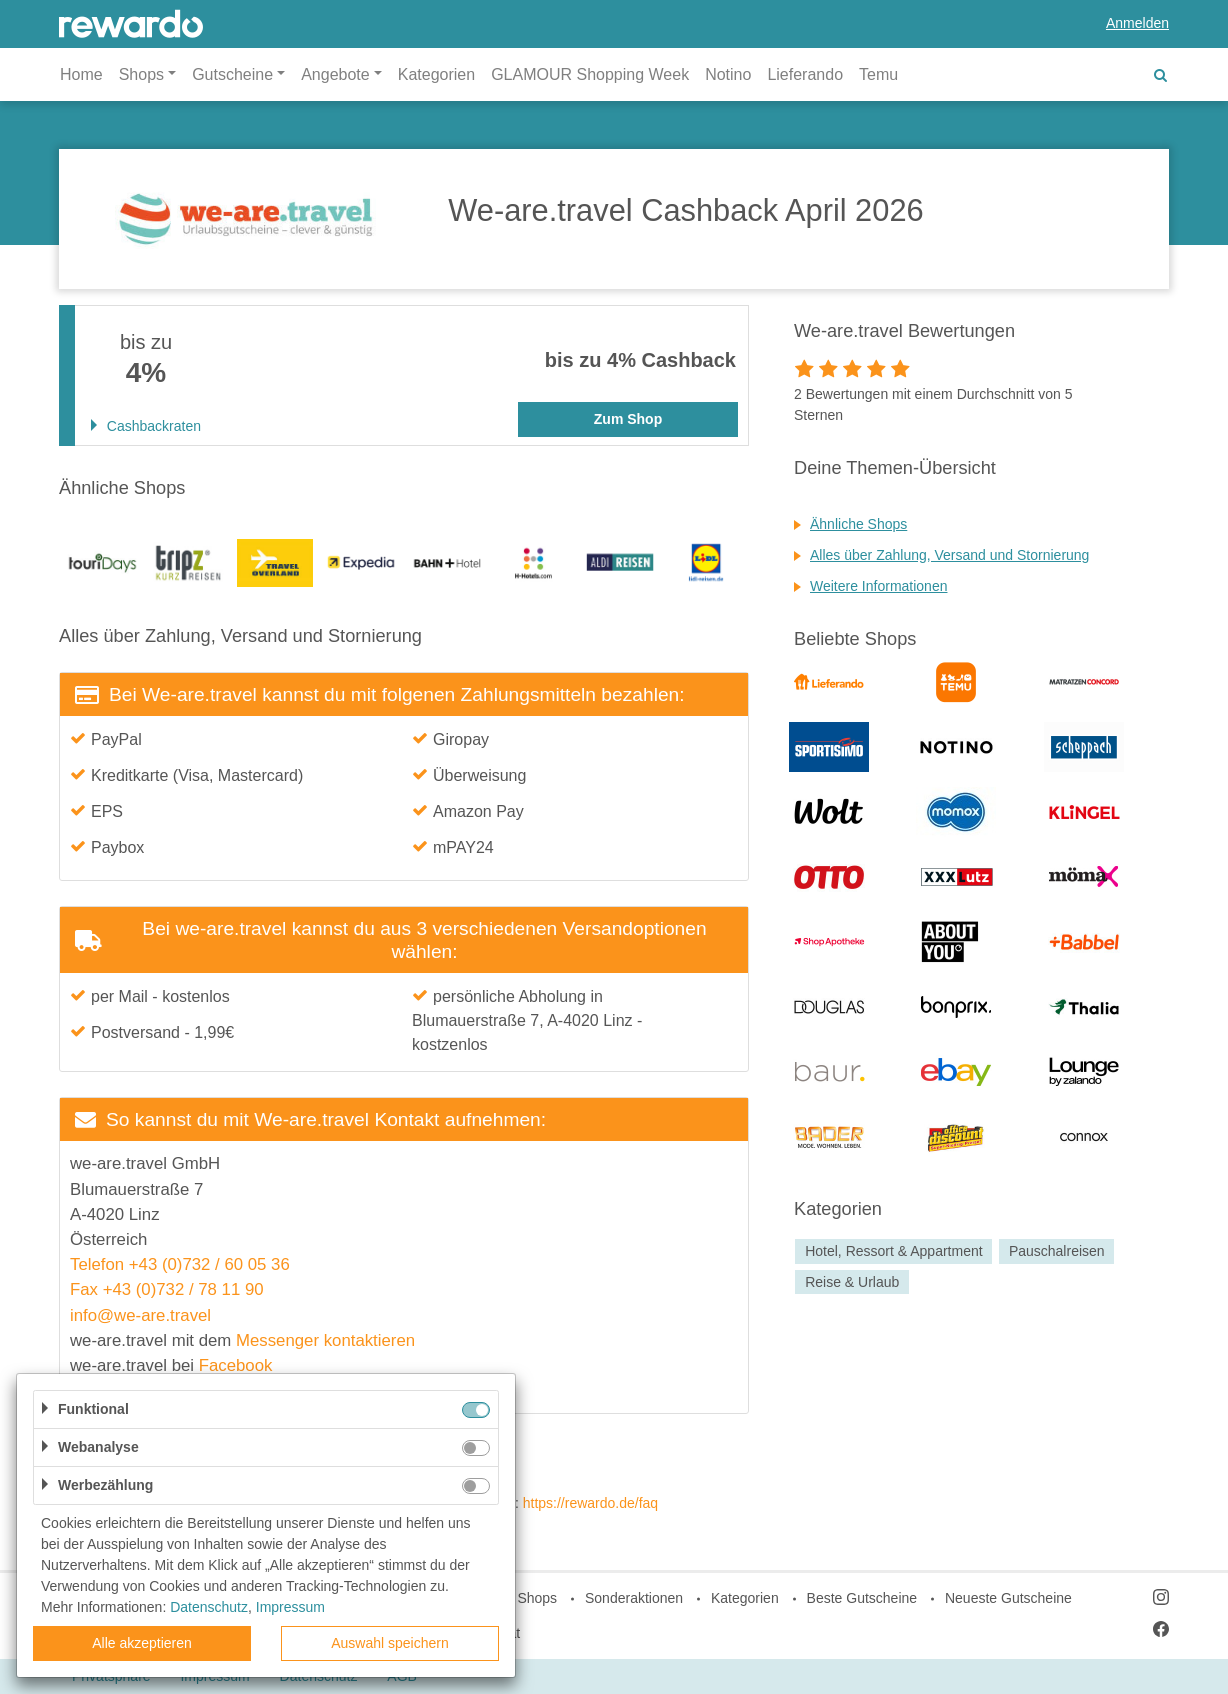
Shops (537, 1598)
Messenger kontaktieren (325, 1340)
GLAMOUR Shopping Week (590, 74)
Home (81, 74)
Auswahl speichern (390, 1643)
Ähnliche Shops (858, 524)
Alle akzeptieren (142, 1643)
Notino (728, 74)
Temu (878, 74)
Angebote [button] (335, 74)
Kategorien (436, 74)
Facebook (236, 1365)
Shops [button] (141, 74)
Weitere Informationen (878, 586)
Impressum (290, 1607)
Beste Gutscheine (862, 1598)
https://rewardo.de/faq (590, 1503)
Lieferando (805, 74)
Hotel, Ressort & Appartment (893, 1251)
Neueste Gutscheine (1008, 1598)
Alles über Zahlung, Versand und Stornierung (949, 555)
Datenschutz (209, 1607)
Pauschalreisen (1057, 1251)
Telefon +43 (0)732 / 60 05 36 (180, 1264)
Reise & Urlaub (852, 1282)
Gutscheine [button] (232, 74)
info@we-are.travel (140, 1315)
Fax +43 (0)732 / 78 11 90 (167, 1289)
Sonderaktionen (634, 1598)
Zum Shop (628, 419)
